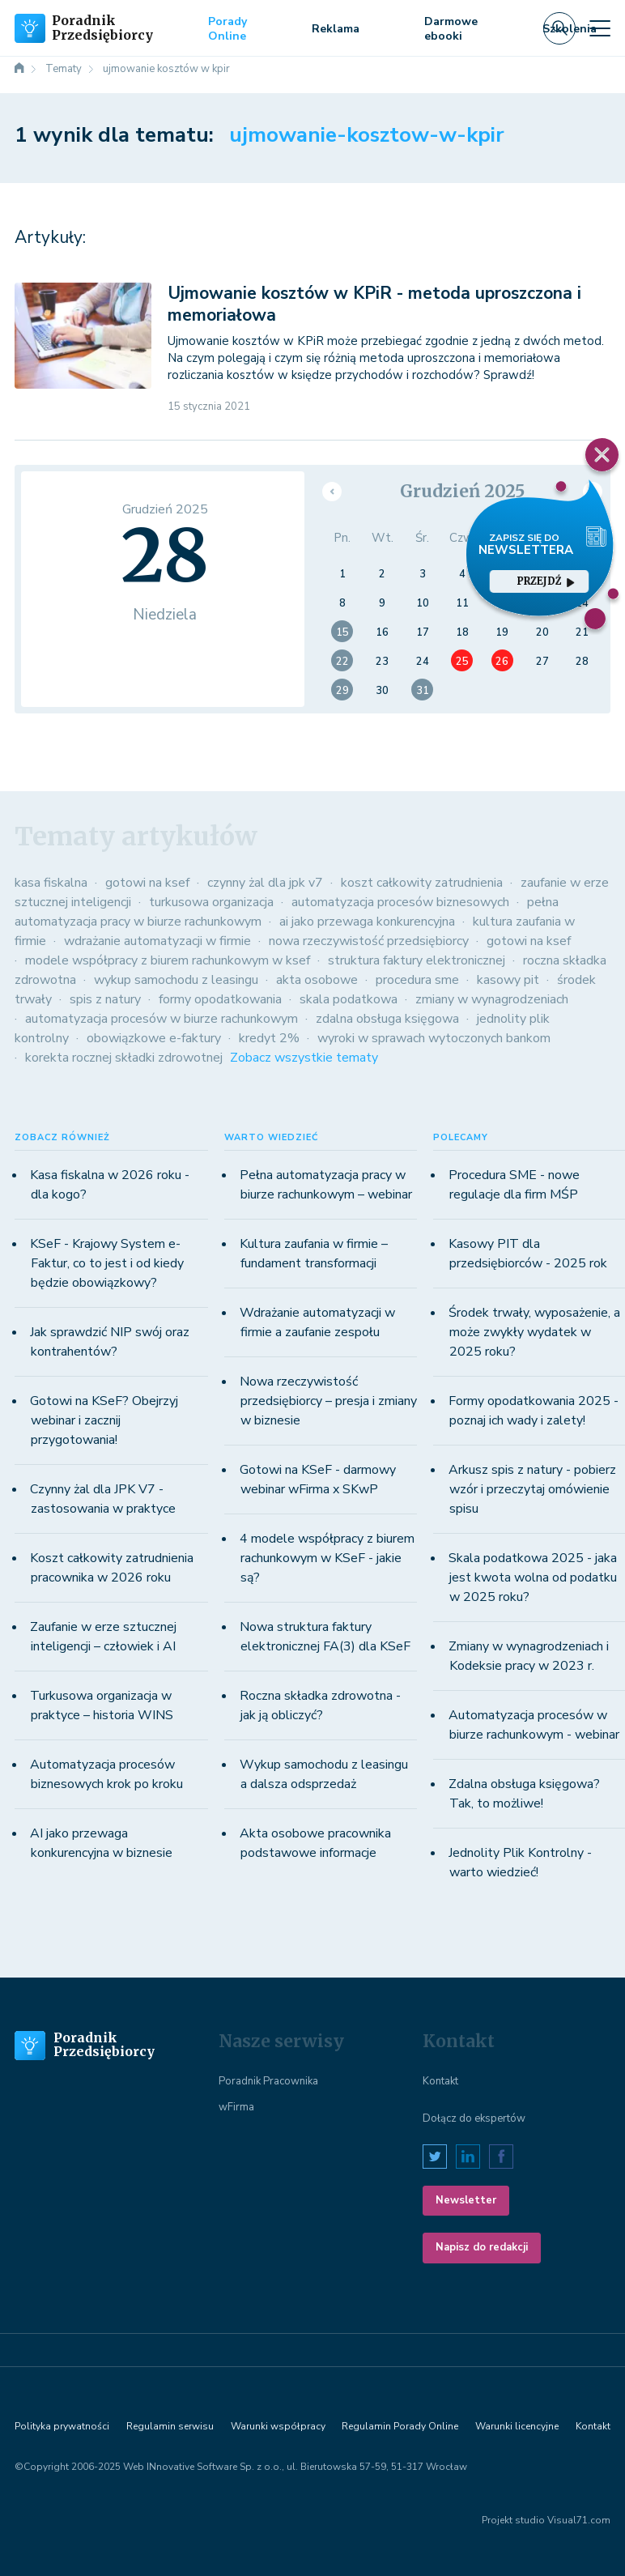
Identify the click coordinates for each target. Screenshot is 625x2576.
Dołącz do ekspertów (474, 2118)
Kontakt (440, 2081)
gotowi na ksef (147, 883)
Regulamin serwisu (170, 2426)
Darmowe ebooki (451, 29)
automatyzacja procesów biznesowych (400, 902)
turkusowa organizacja (211, 902)
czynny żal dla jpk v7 (265, 883)
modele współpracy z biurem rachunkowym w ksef (167, 960)
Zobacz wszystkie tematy (304, 1058)
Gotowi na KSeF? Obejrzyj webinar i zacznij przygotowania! (104, 1420)
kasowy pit (508, 980)
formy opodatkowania (220, 999)
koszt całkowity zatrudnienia (422, 883)
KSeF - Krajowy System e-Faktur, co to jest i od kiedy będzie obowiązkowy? (107, 1263)
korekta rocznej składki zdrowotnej (124, 1058)
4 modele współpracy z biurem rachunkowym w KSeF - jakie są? (327, 1558)
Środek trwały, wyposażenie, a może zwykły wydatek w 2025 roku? (534, 1332)
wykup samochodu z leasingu (176, 980)
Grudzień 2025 (462, 491)
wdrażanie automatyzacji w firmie (157, 941)
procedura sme (417, 980)
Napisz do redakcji (482, 2247)
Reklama (335, 28)
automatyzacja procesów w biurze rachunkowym (161, 1019)
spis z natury (105, 999)
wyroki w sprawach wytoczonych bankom (434, 1038)
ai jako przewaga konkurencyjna (367, 921)
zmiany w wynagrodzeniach (491, 999)
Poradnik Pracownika (268, 2081)
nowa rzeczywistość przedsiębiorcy (369, 941)
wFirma (236, 2107)
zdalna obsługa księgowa (387, 1019)
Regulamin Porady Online (400, 2426)
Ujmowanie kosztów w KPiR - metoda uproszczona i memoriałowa (374, 304)
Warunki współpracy (278, 2426)
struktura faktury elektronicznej (416, 960)
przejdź (546, 581)
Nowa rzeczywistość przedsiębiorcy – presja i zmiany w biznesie (328, 1401)
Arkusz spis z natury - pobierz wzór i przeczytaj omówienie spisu (532, 1489)
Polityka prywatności (62, 2426)
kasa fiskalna (51, 883)
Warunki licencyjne (517, 2426)
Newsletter (466, 2200)
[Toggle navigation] (599, 28)
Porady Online (227, 29)
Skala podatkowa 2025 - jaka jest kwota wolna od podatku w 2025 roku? (533, 1577)
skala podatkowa (349, 999)
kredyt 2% (269, 1038)
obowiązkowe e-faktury (154, 1038)
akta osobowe (317, 980)
